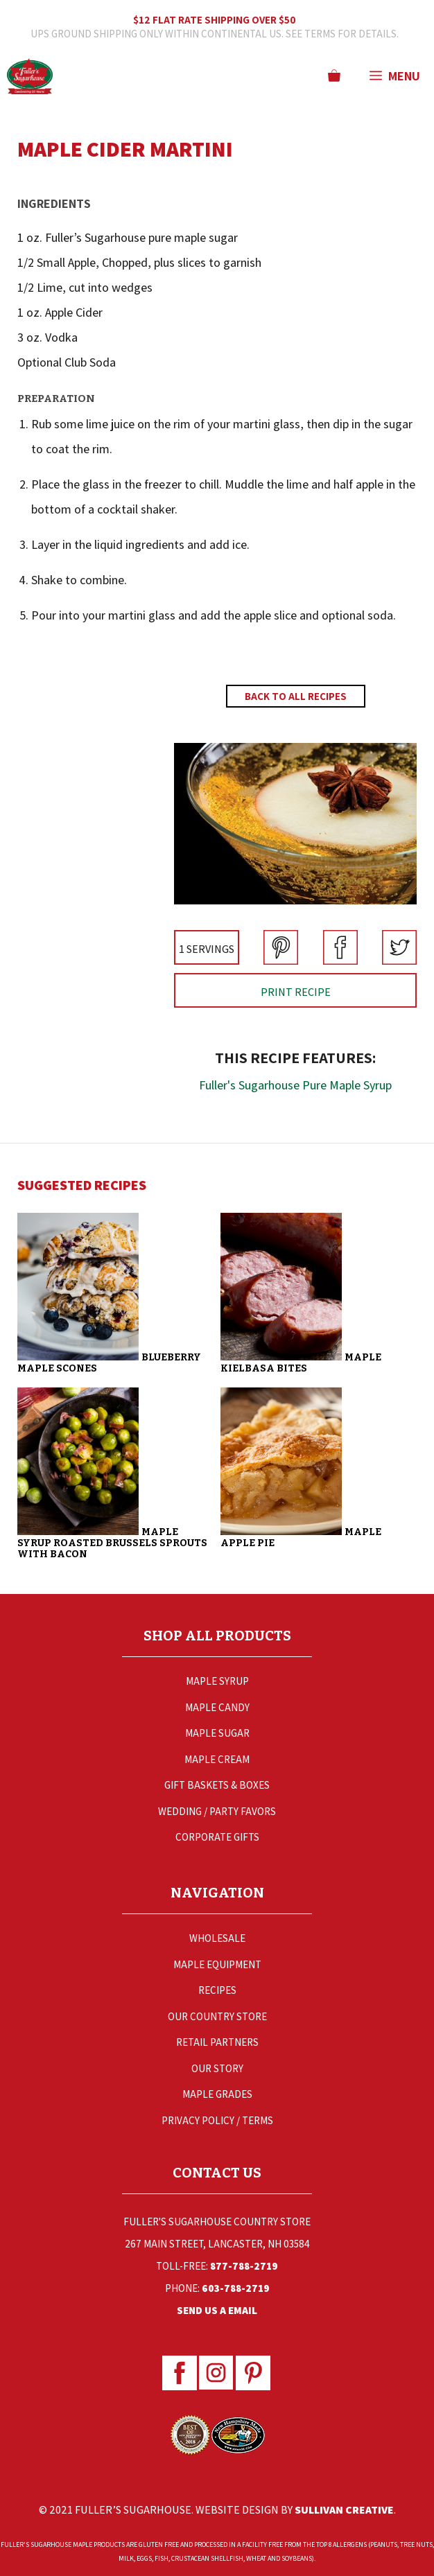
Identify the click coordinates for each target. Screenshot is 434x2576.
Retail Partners (217, 2042)
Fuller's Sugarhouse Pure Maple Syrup (295, 1085)
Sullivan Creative (344, 2510)
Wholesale (217, 1938)
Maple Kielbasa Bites (300, 1362)
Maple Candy (217, 1707)
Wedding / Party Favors (217, 1811)
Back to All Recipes (296, 696)
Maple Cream (217, 1759)
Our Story (217, 2068)
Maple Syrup (217, 1681)
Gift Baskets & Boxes (217, 1784)
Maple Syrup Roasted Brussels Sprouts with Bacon (112, 1543)
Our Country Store (217, 2016)
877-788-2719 (244, 2265)
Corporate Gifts (217, 1836)
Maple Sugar (217, 1733)
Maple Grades (217, 2094)
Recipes (217, 1990)
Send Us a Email (217, 2310)
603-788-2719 (236, 2288)
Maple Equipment (217, 1964)
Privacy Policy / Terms (217, 2120)
